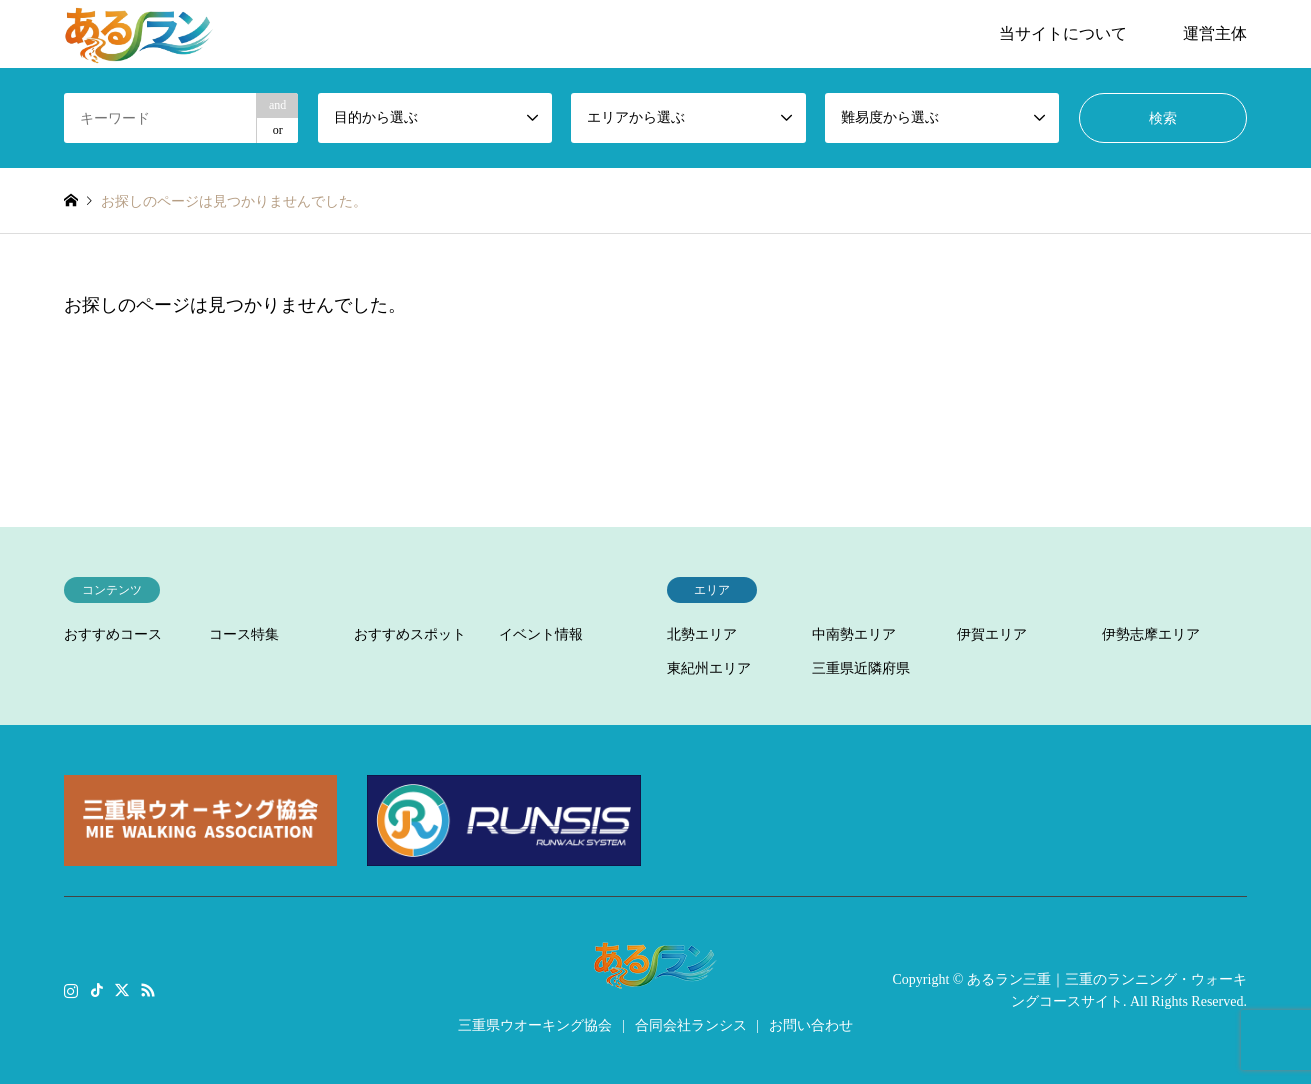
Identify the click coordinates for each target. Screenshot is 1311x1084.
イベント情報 (541, 634)
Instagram (71, 989)
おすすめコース (113, 634)
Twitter (122, 989)
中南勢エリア (854, 634)
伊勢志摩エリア (1151, 634)
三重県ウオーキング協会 (535, 1025)
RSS (148, 989)
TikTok (97, 989)
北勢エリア (702, 634)
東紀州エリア (709, 668)
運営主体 (1215, 33)
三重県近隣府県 (861, 668)
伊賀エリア (992, 634)
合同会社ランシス (691, 1025)
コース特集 (244, 634)
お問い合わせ (811, 1025)
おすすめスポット (410, 634)
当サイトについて (1063, 33)
